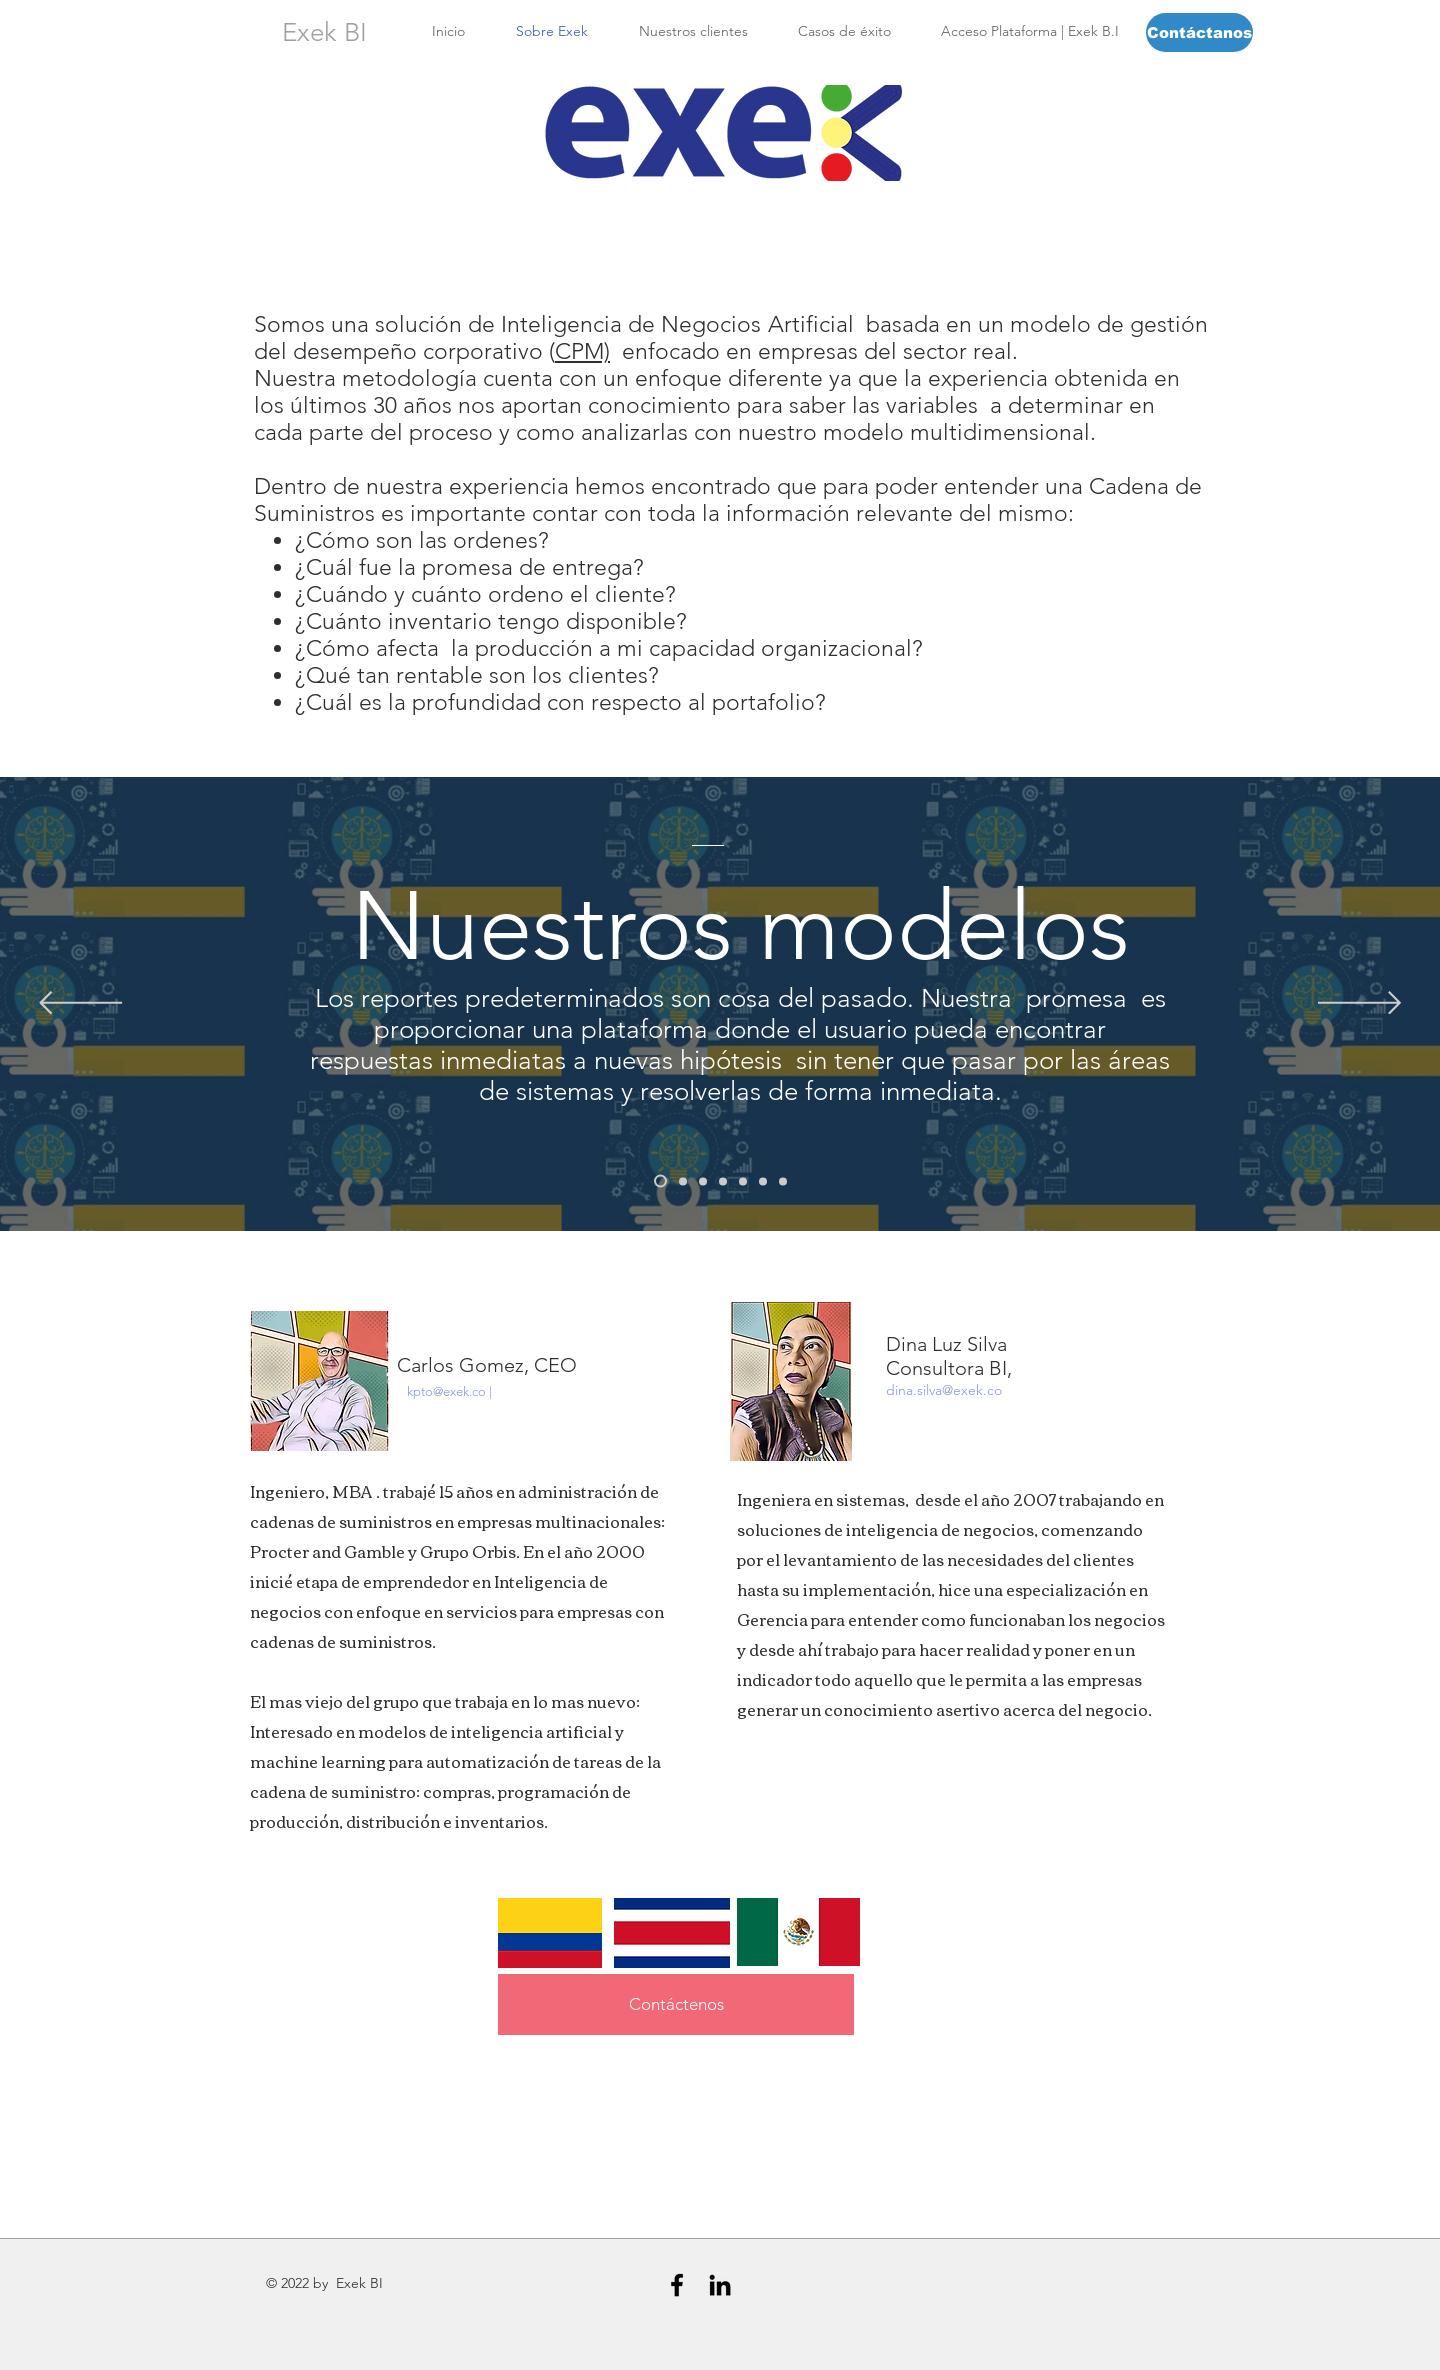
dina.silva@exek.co (944, 1390)
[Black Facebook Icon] (677, 2285)
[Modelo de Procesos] (743, 1181)
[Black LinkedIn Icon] (720, 2285)
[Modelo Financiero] (763, 1181)
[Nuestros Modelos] (660, 1181)
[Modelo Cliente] (683, 1181)
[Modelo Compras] (783, 1181)
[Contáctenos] (676, 2004)
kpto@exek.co (446, 1391)
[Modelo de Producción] (723, 1181)
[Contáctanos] (1199, 32)
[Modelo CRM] (703, 1181)
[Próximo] (1359, 1004)
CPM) (582, 351)
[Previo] (80, 1004)
